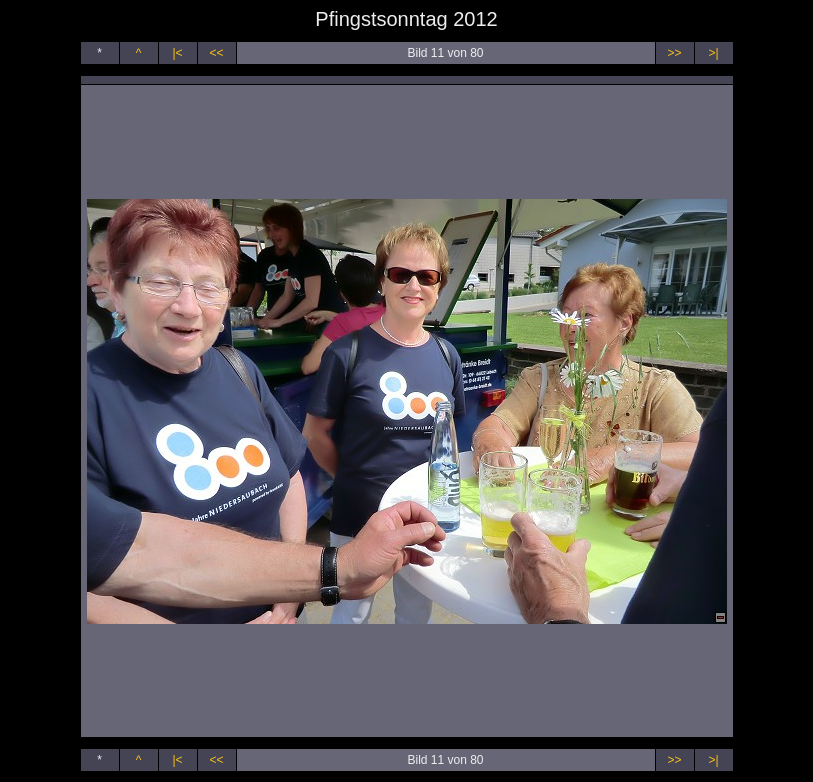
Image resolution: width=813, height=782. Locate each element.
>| (713, 53)
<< (216, 53)
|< (177, 53)
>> (674, 53)
